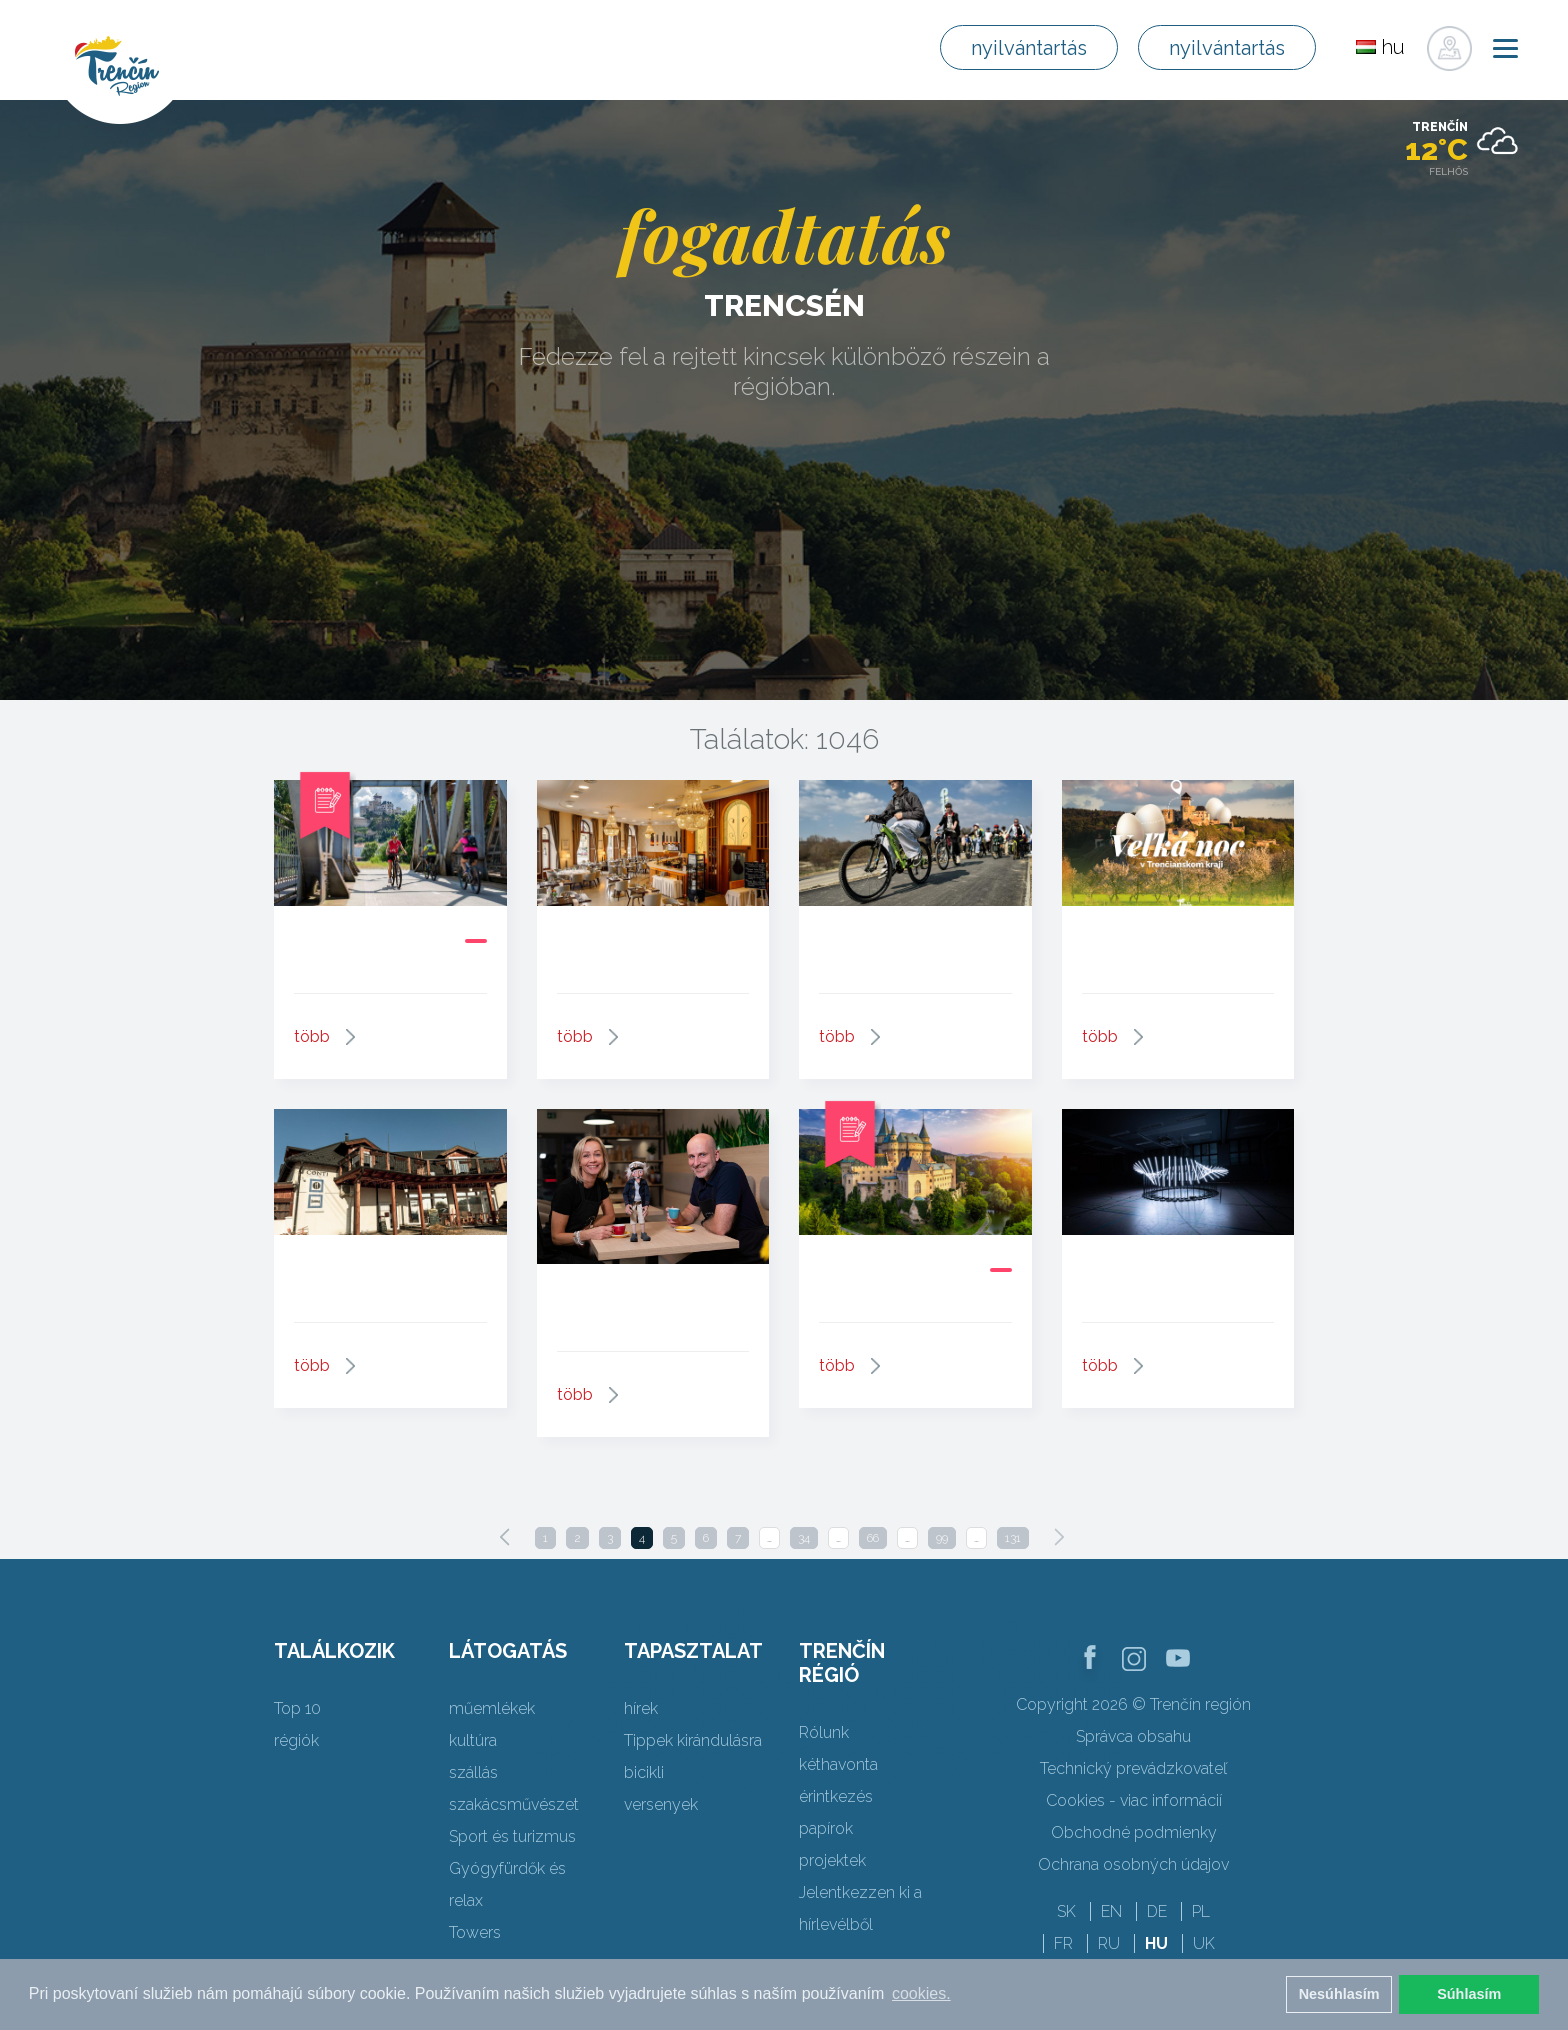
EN (1111, 1911)
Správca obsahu (1133, 1736)
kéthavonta (838, 1764)
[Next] (1059, 1537)
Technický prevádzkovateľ (1133, 1768)
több (312, 1036)
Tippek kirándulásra (693, 1740)
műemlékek (492, 1708)
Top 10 (297, 1708)
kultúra (473, 1740)
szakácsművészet (514, 1804)
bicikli (644, 1772)
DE (1157, 1911)
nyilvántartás (1029, 48)
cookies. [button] (921, 1993)
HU (1156, 1943)
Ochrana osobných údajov (1133, 1864)
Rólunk (824, 1732)
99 (942, 1538)
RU (1109, 1943)
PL (1201, 1911)
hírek (641, 1708)
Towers (475, 1932)
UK (1204, 1943)
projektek (832, 1860)
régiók (296, 1740)
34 (804, 1538)
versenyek (661, 1804)
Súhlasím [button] (1469, 1994)
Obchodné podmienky (1134, 1832)
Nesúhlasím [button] (1339, 1994)
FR (1063, 1943)
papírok (826, 1828)
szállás (473, 1772)
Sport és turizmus (512, 1836)
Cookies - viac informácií (1134, 1800)
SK (1066, 1911)
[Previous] (505, 1537)
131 (1013, 1538)
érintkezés (836, 1796)
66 (873, 1538)
